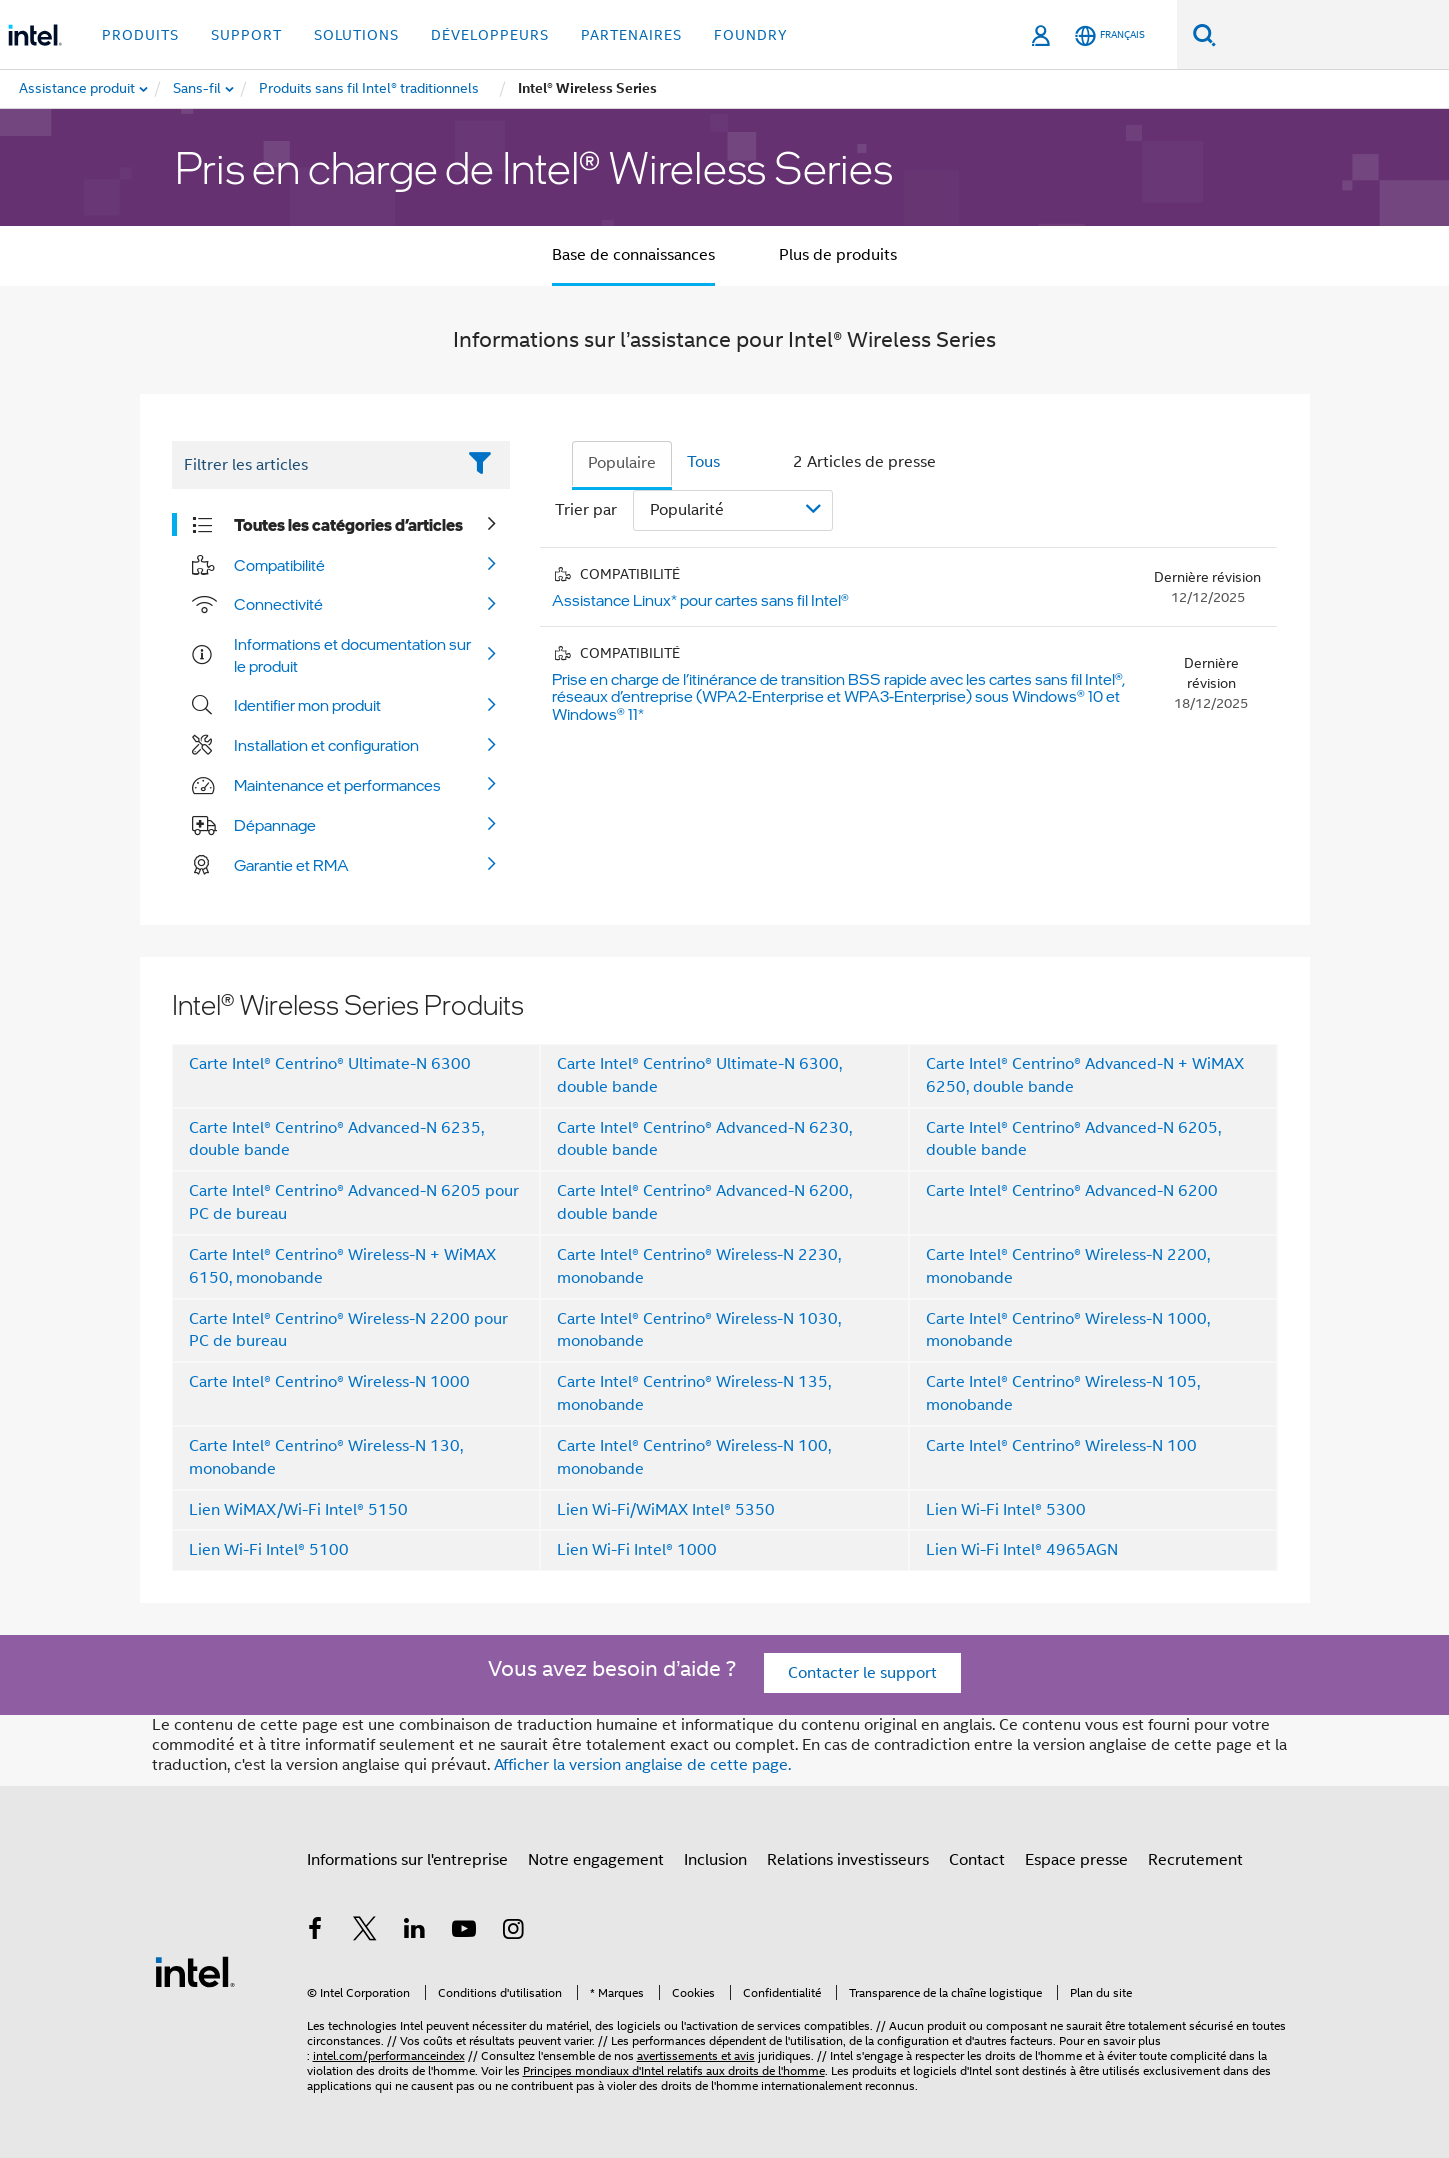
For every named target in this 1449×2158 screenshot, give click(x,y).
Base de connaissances (633, 255)
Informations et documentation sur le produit (352, 655)
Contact (977, 1860)
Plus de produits (838, 255)
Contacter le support (862, 1673)
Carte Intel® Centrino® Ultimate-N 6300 (330, 1064)
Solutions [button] (356, 35)
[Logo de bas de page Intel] (195, 1971)
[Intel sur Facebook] (316, 1932)
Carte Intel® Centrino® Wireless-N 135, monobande (694, 1393)
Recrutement (1195, 1860)
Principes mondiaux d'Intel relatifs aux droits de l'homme (674, 2070)
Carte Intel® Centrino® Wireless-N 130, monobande (326, 1457)
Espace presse (1076, 1860)
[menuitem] (198, 89)
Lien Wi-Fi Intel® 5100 (269, 1550)
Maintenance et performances (337, 785)
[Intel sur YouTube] (464, 1932)
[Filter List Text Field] (313, 465)
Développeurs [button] (490, 35)
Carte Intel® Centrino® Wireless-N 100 (1061, 1446)
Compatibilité (279, 565)
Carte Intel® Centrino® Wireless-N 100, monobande (694, 1457)
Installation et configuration (326, 745)
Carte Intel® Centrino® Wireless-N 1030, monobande (699, 1330)
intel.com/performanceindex (389, 2055)
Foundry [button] (751, 35)
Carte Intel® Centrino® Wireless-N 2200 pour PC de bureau (348, 1330)
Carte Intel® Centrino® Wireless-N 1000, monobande (1068, 1330)
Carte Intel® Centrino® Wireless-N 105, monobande (1063, 1393)
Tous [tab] (703, 462)
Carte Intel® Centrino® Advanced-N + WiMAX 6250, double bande (1085, 1075)
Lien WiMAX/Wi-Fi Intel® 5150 (298, 1510)
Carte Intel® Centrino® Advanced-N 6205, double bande (1073, 1139)
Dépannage (275, 825)
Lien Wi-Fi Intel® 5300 (1006, 1510)
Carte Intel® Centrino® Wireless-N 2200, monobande (1068, 1266)
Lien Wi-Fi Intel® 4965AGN (1022, 1550)
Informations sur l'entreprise (407, 1860)
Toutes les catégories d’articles (348, 525)
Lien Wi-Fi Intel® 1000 (637, 1550)
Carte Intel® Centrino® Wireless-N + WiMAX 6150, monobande (342, 1266)
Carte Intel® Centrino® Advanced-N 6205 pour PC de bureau (354, 1202)
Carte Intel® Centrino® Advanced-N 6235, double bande (336, 1139)
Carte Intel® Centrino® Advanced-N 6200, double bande (704, 1202)
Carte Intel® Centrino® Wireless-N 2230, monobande (699, 1266)
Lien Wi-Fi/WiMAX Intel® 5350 (666, 1510)
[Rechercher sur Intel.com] (1332, 35)
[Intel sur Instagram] (514, 1932)
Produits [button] (140, 35)
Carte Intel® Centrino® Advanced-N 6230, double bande (704, 1139)
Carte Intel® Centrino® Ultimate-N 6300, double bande (699, 1075)
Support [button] (246, 35)
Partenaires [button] (631, 35)
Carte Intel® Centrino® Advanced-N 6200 (1072, 1191)
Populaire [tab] (622, 463)
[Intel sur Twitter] (365, 1932)
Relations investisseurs (848, 1860)
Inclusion (715, 1860)
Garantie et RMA (291, 865)
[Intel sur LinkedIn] (415, 1932)
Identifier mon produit (307, 705)
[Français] (1110, 35)
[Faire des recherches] (1204, 34)
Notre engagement (596, 1860)
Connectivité (278, 604)
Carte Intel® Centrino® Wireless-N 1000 (329, 1382)
